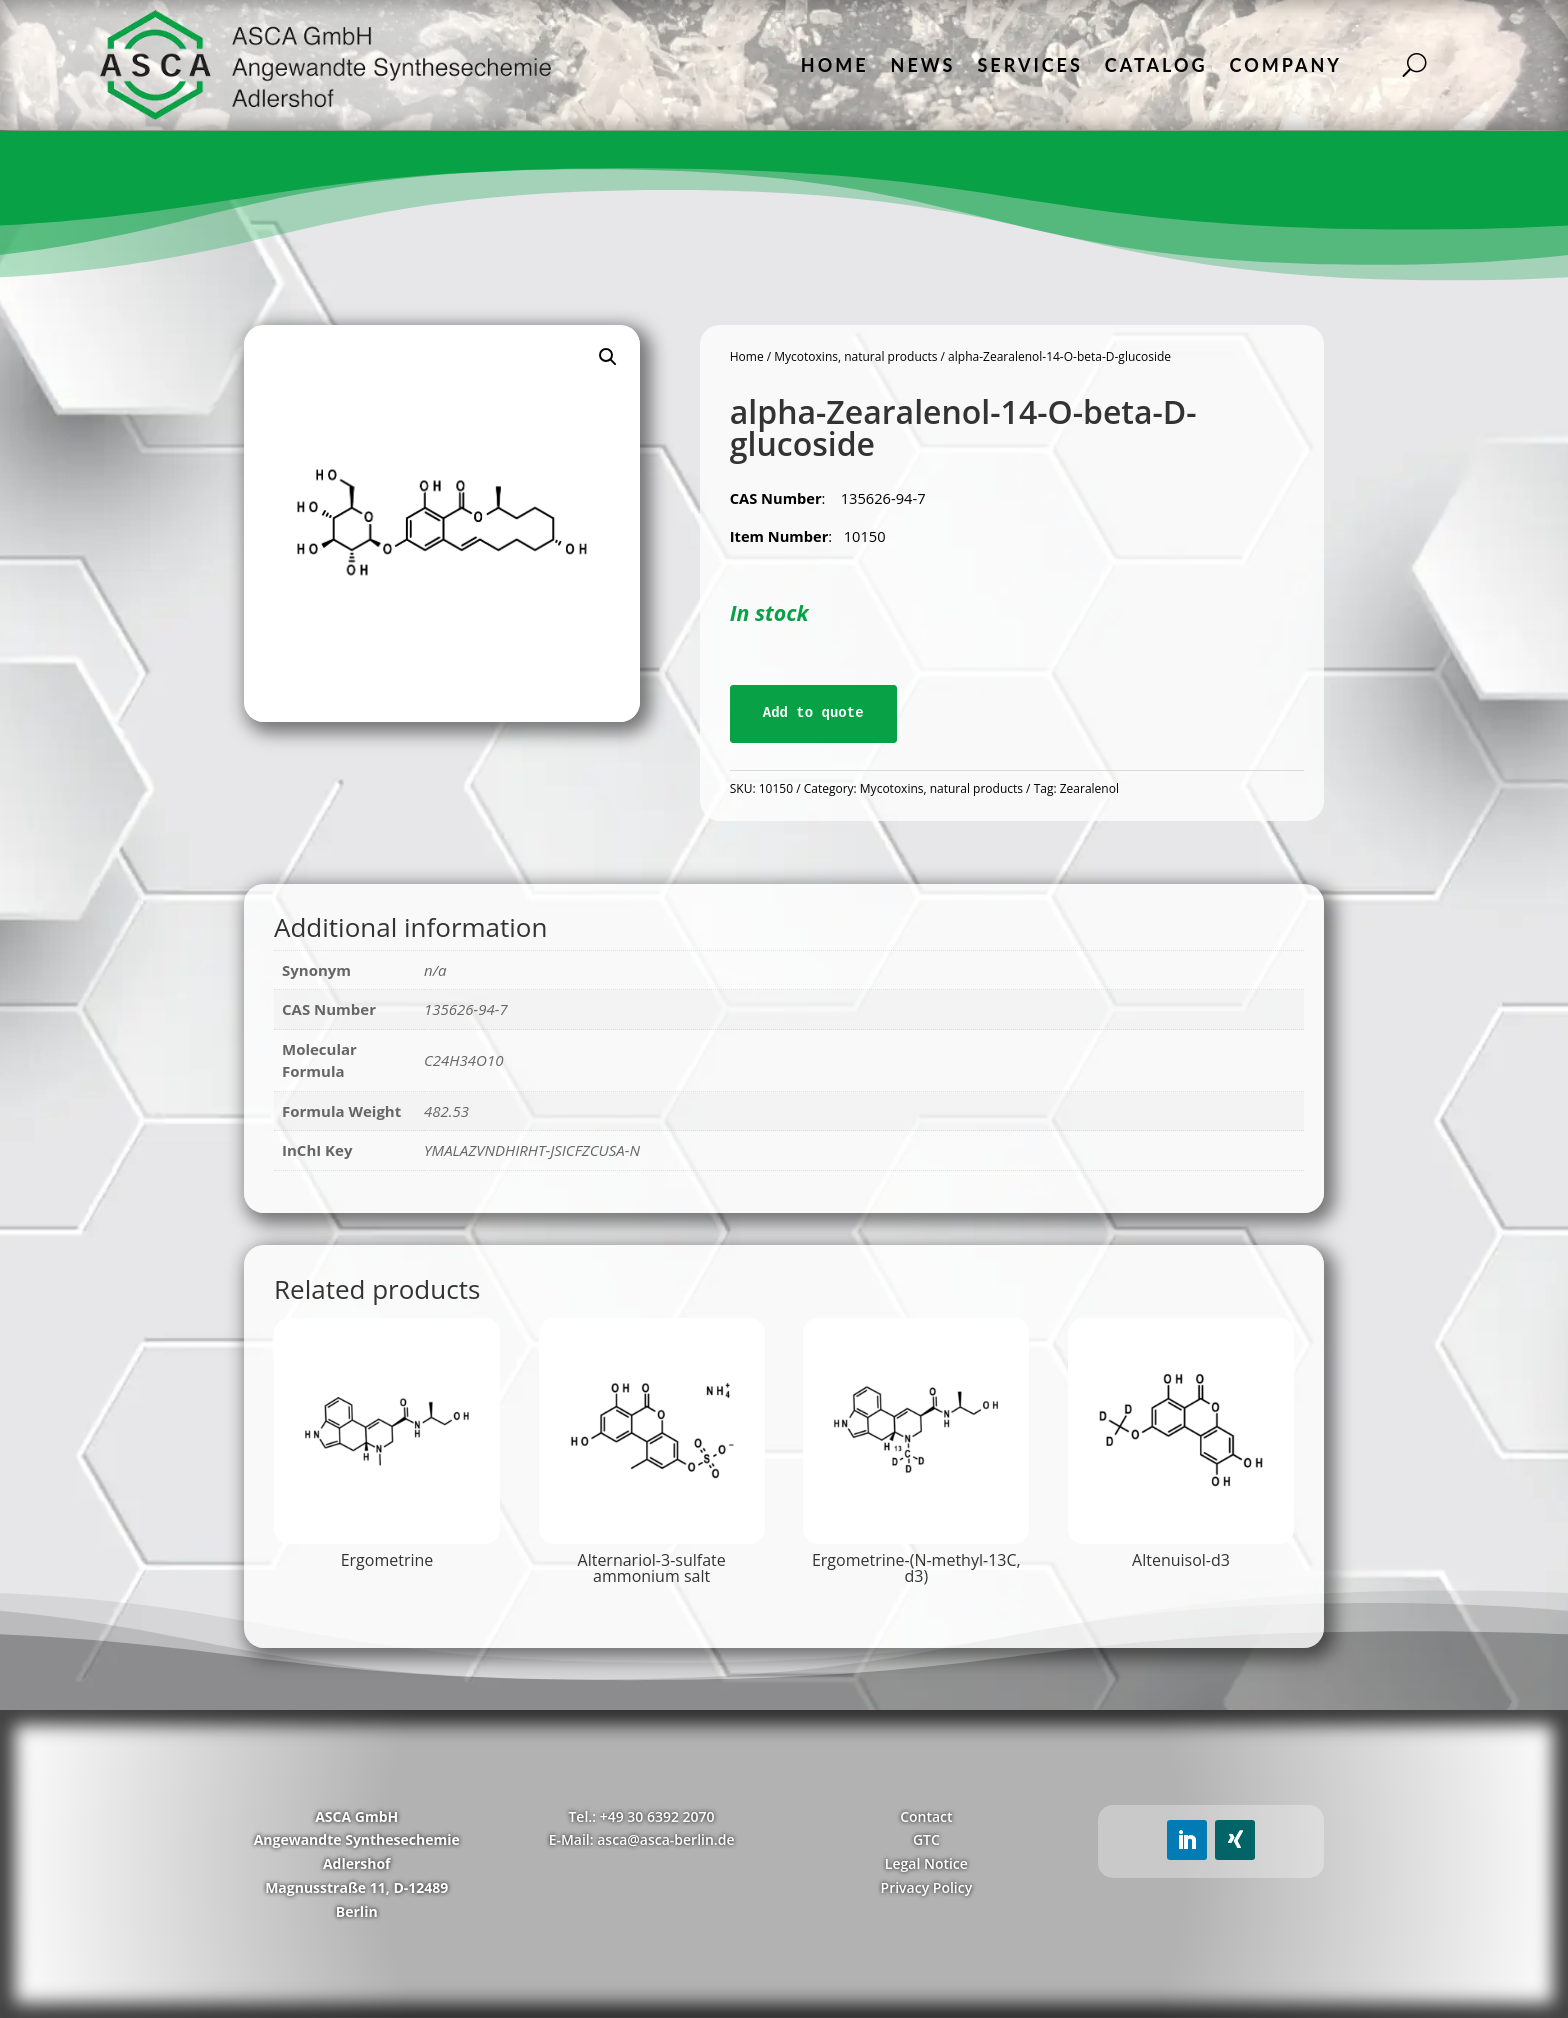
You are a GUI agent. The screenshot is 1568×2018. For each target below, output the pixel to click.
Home (835, 65)
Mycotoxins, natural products (855, 356)
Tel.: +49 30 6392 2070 (641, 1816)
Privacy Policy (927, 1887)
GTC (926, 1839)
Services (1029, 65)
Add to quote (813, 713)
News (923, 65)
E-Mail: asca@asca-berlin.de (642, 1839)
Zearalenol (1089, 788)
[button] (608, 357)
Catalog (1156, 65)
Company (1286, 65)
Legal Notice (926, 1863)
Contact (926, 1816)
